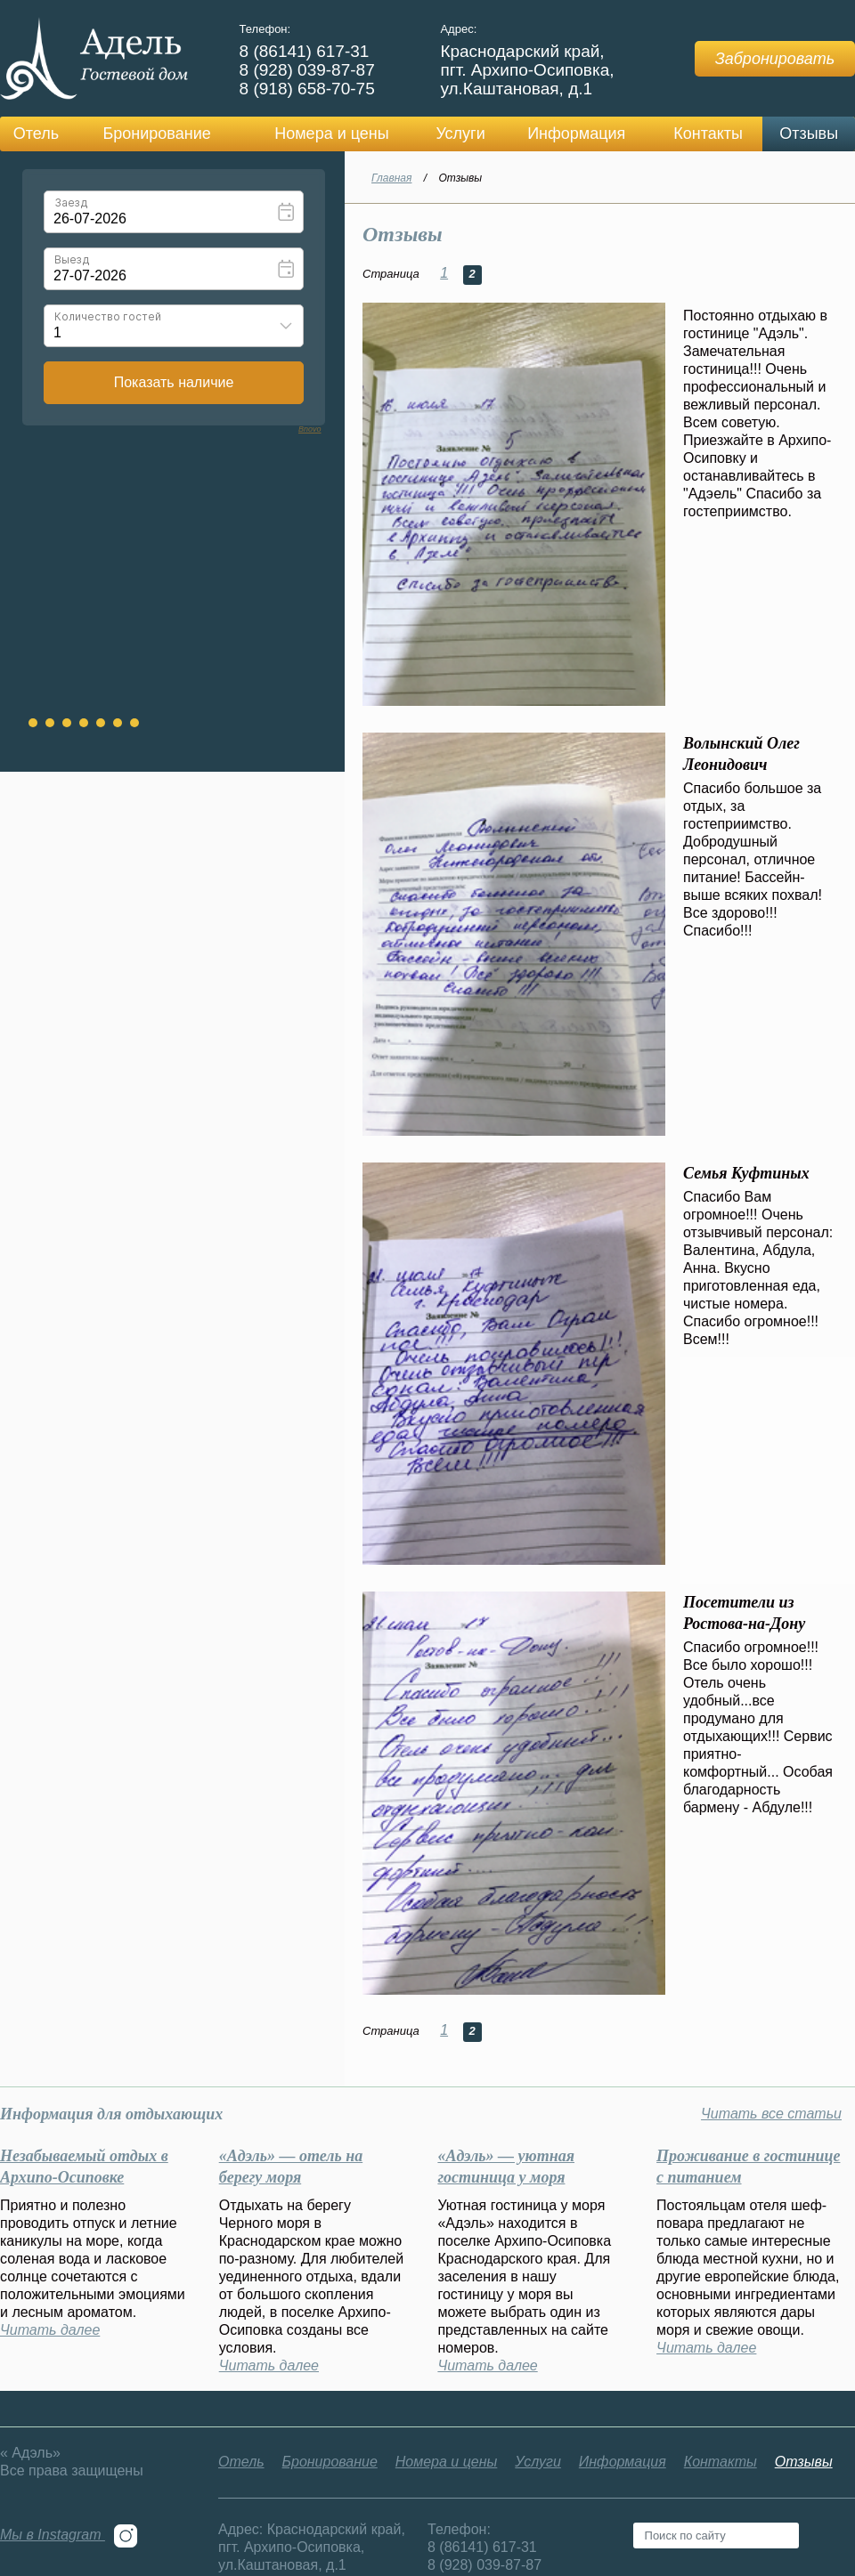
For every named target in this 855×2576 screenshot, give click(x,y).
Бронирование (156, 133)
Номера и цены (331, 133)
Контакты (708, 133)
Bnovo (310, 429)
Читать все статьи (771, 2113)
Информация (576, 133)
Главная (391, 178)
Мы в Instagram (69, 2534)
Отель (36, 133)
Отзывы (808, 133)
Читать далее (50, 2329)
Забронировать (775, 59)
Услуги (460, 133)
